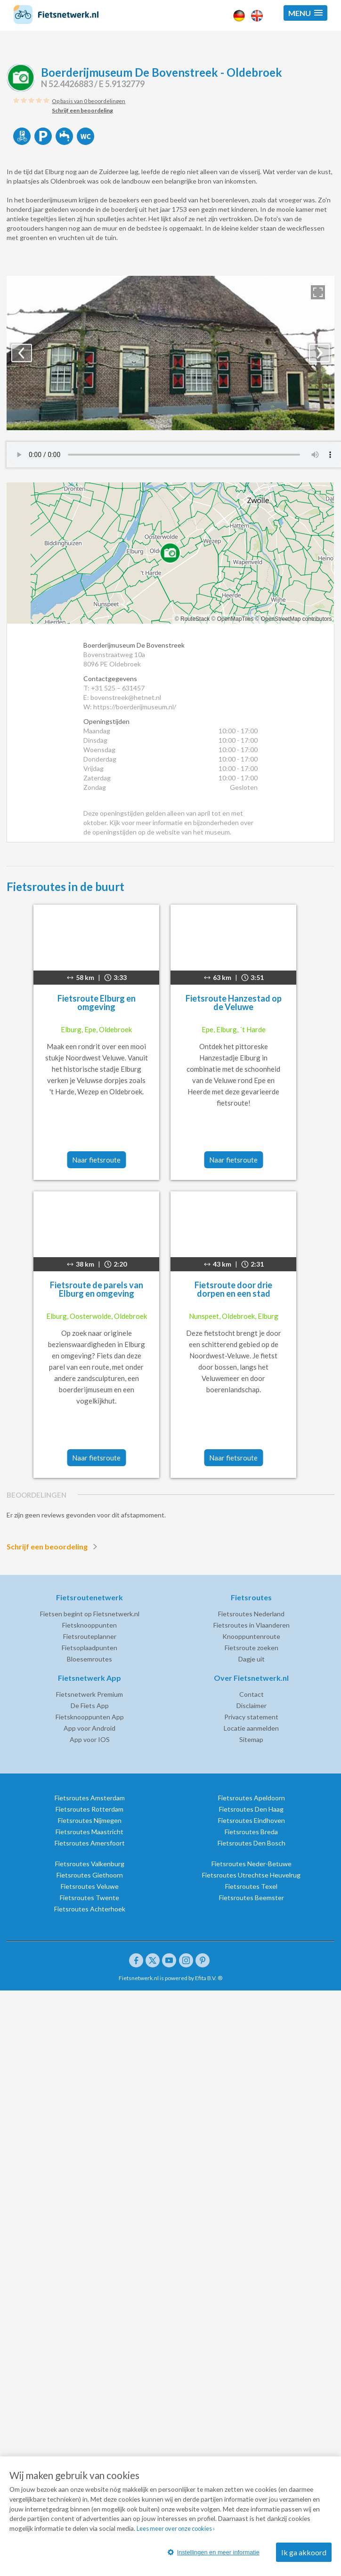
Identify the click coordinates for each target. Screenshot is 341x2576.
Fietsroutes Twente (89, 1898)
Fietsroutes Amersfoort (90, 1843)
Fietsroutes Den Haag (251, 1809)
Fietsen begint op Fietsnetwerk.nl (89, 1614)
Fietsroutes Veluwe (90, 1886)
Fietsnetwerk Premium (89, 1694)
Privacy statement (251, 1717)
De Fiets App (90, 1705)
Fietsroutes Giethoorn (90, 1875)
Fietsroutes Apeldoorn (251, 1798)
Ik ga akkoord (303, 2553)
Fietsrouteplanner (89, 1636)
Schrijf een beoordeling (54, 1546)
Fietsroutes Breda (251, 1832)
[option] (170, 353)
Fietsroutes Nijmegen (90, 1820)
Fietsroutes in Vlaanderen (251, 1625)
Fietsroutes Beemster (251, 1898)
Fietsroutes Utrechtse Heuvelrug (251, 1875)
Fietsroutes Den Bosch (251, 1843)
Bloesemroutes (89, 1659)
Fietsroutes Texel (251, 1886)
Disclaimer (251, 1705)
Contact (251, 1694)
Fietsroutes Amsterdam (90, 1798)
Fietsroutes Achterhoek (89, 1909)
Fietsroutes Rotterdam (89, 1809)
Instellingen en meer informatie (222, 2553)
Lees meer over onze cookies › (286, 2531)
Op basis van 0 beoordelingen (88, 100)
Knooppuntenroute (251, 1636)
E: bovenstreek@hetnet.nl (122, 697)
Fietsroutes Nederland (251, 1614)
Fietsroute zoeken (251, 1648)
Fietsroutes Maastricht (89, 1832)
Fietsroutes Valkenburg (89, 1864)
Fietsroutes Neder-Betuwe (251, 1864)
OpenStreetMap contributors (296, 619)
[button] (305, 13)
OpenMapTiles (235, 619)
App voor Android (89, 1728)
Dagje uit (251, 1659)
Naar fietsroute (96, 1160)
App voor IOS (90, 1739)
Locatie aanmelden (251, 1728)
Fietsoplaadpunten (89, 1648)
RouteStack (195, 619)
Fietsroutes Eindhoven (251, 1820)
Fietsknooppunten (89, 1625)
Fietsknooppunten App (90, 1717)
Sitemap (251, 1739)
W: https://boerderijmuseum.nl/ (129, 707)
